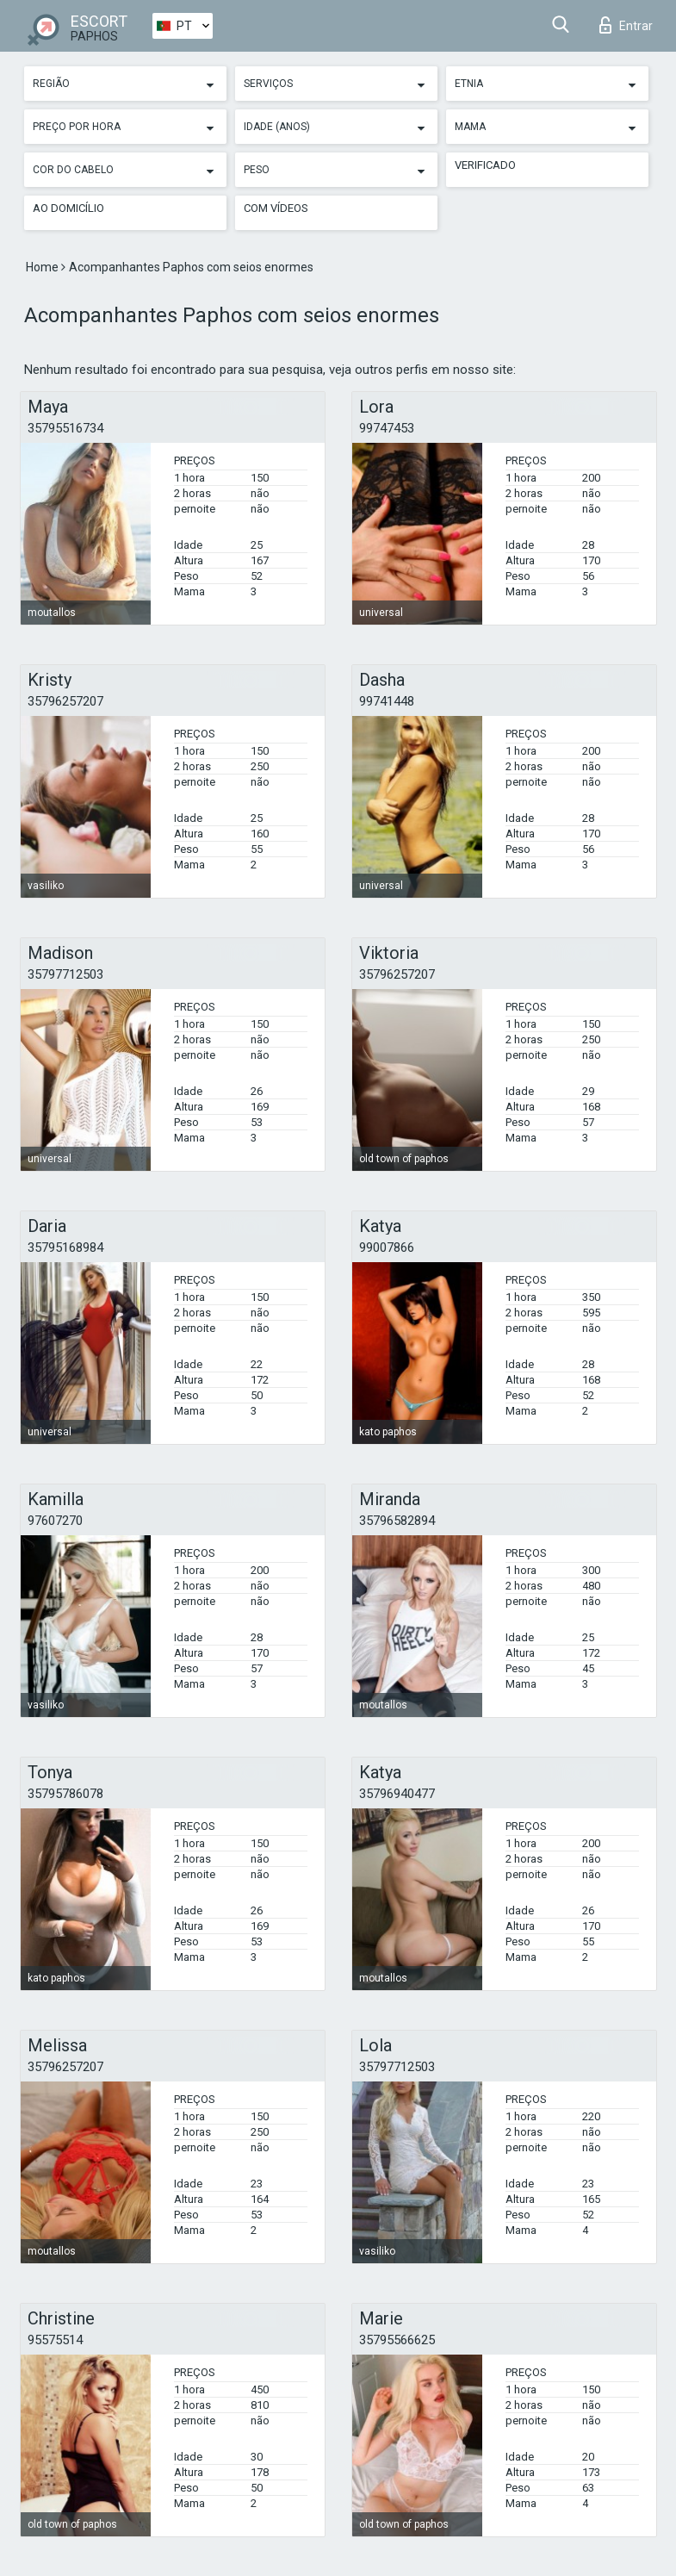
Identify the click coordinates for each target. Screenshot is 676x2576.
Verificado (485, 165)
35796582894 (397, 1520)
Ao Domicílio (68, 208)
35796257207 (65, 701)
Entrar (626, 25)
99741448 (386, 701)
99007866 (386, 1247)
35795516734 (65, 428)
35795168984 (65, 1247)
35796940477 (397, 1793)
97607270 (55, 1520)
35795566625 (397, 2340)
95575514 (55, 2340)
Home (43, 267)
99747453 (386, 428)
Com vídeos (276, 208)
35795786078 (65, 1793)
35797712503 (65, 974)
